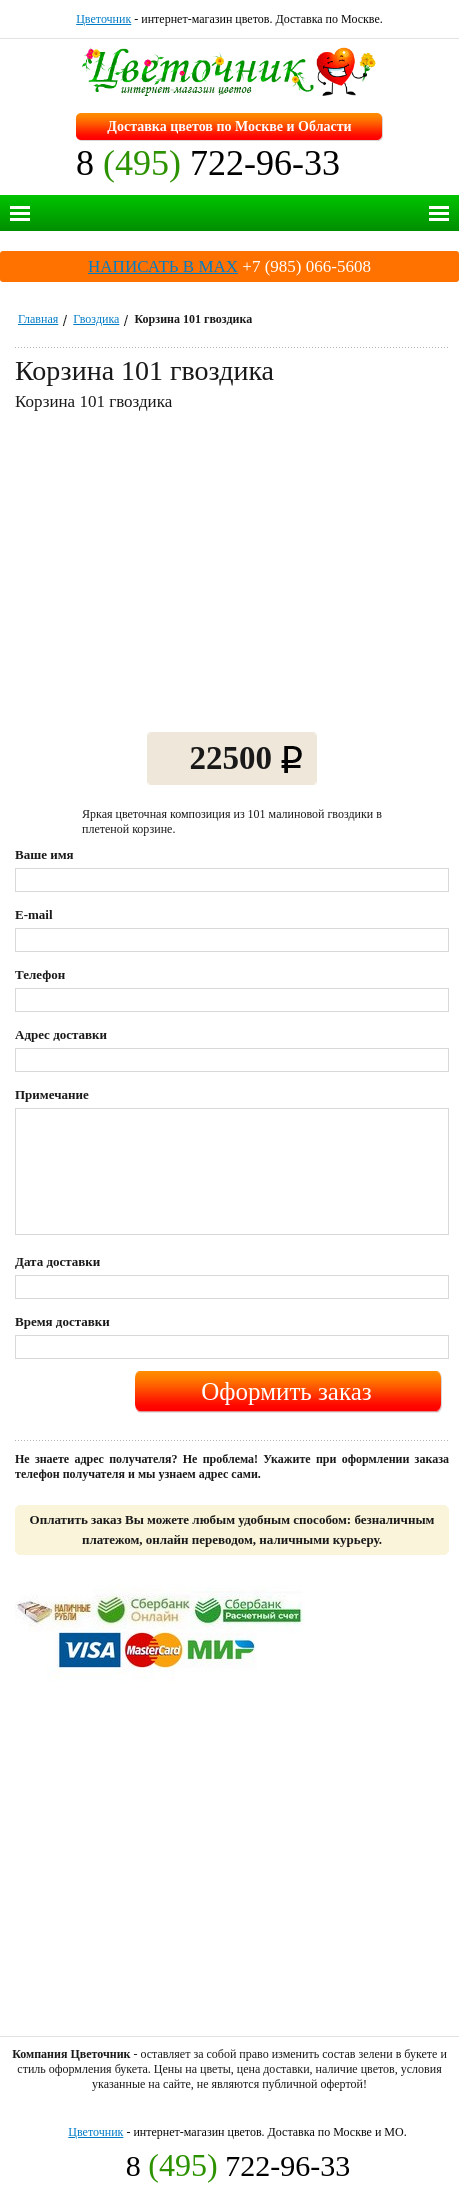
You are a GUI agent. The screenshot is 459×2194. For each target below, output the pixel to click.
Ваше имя (44, 854)
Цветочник (103, 19)
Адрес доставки (61, 1034)
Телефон (40, 974)
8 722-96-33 (208, 163)
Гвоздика (96, 319)
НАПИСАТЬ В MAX (163, 266)
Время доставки (62, 1321)
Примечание (52, 1094)
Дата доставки (57, 1261)
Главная (38, 319)
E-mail (34, 914)
